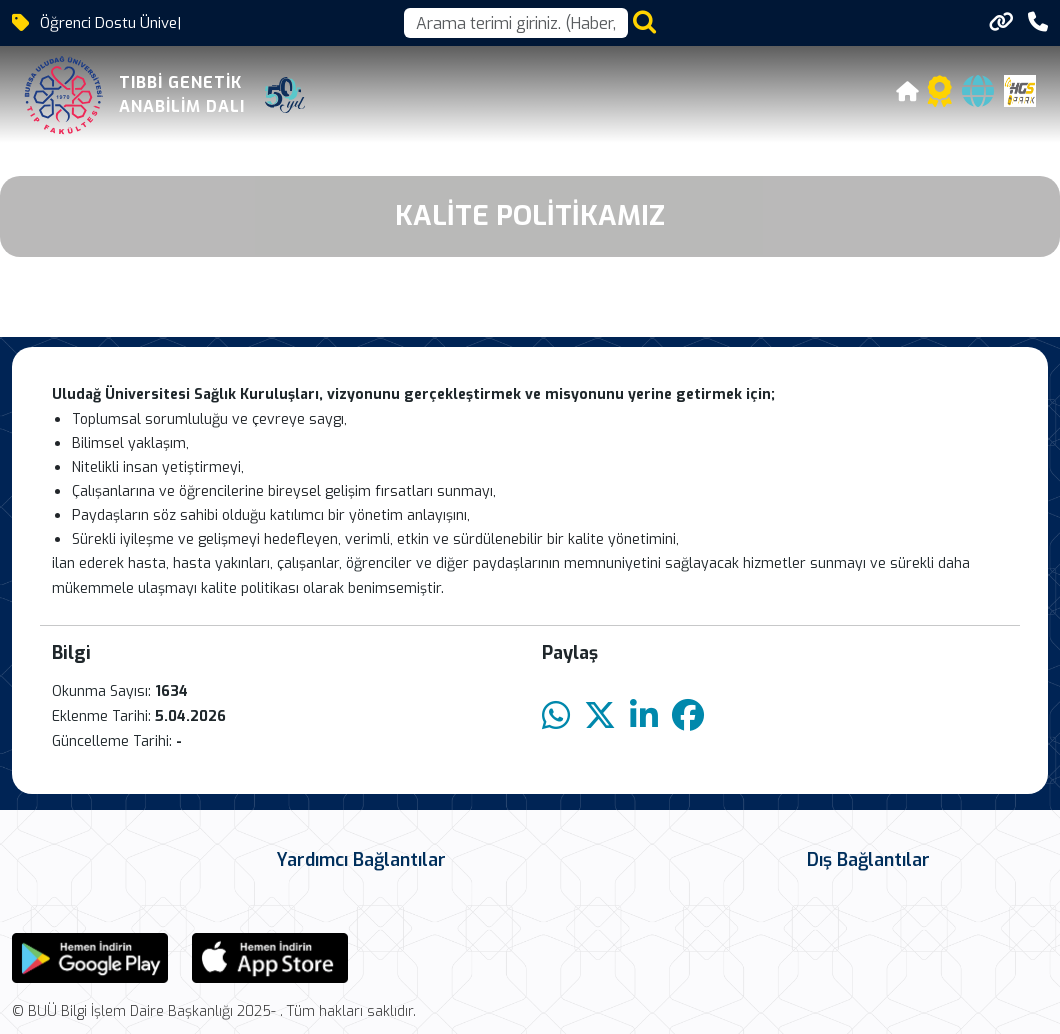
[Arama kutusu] (516, 23)
